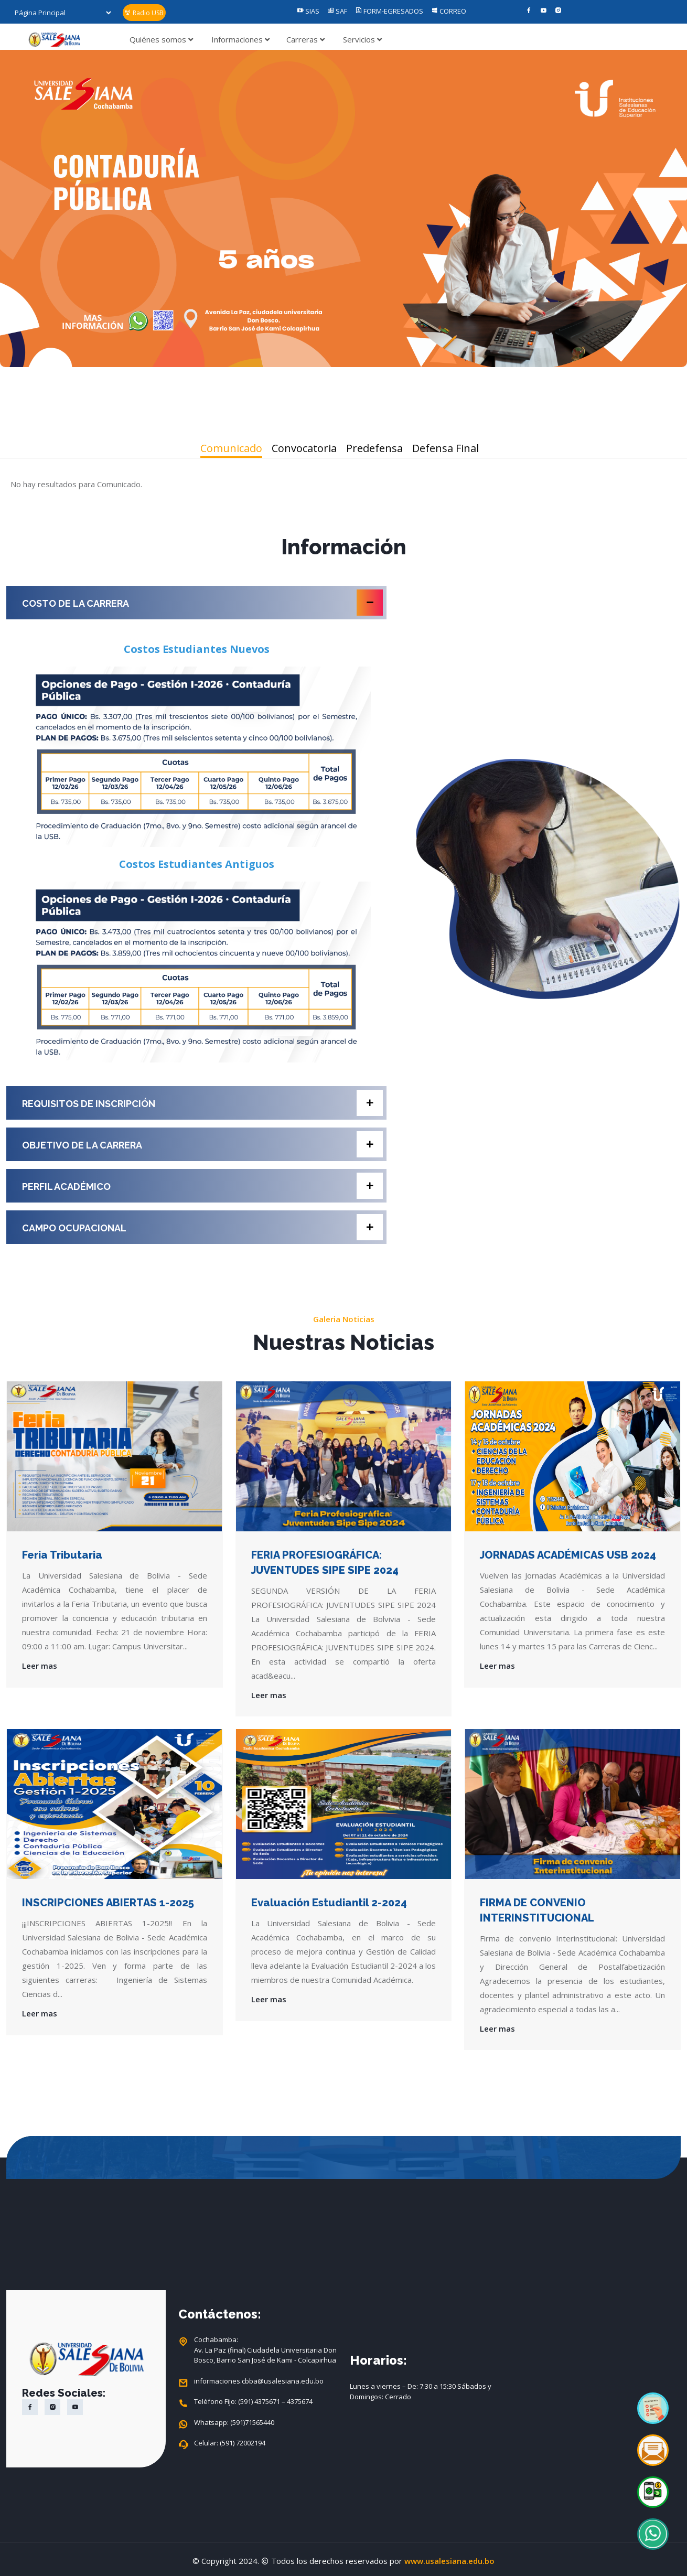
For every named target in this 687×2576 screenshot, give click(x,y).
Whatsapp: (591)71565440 (234, 2423)
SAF (337, 11)
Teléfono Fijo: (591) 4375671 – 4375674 (253, 2402)
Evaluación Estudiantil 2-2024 (329, 1902)
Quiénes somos (161, 39)
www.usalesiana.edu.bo (449, 2561)
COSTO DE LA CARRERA (202, 602)
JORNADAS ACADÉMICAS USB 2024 (568, 1555)
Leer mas (39, 1665)
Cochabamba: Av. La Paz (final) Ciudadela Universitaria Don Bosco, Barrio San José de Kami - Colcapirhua (265, 2350)
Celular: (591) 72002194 (229, 2443)
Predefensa (374, 448)
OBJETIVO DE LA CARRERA (202, 1144)
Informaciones (240, 39)
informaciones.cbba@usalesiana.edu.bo (259, 2381)
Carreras (305, 39)
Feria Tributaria (62, 1555)
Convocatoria (304, 448)
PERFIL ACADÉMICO (202, 1186)
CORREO (448, 11)
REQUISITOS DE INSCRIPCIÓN (202, 1103)
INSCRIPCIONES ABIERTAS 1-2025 (108, 1902)
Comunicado (231, 448)
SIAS (308, 11)
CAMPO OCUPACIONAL (202, 1227)
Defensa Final (445, 448)
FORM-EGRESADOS (389, 11)
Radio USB (144, 12)
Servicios (362, 39)
